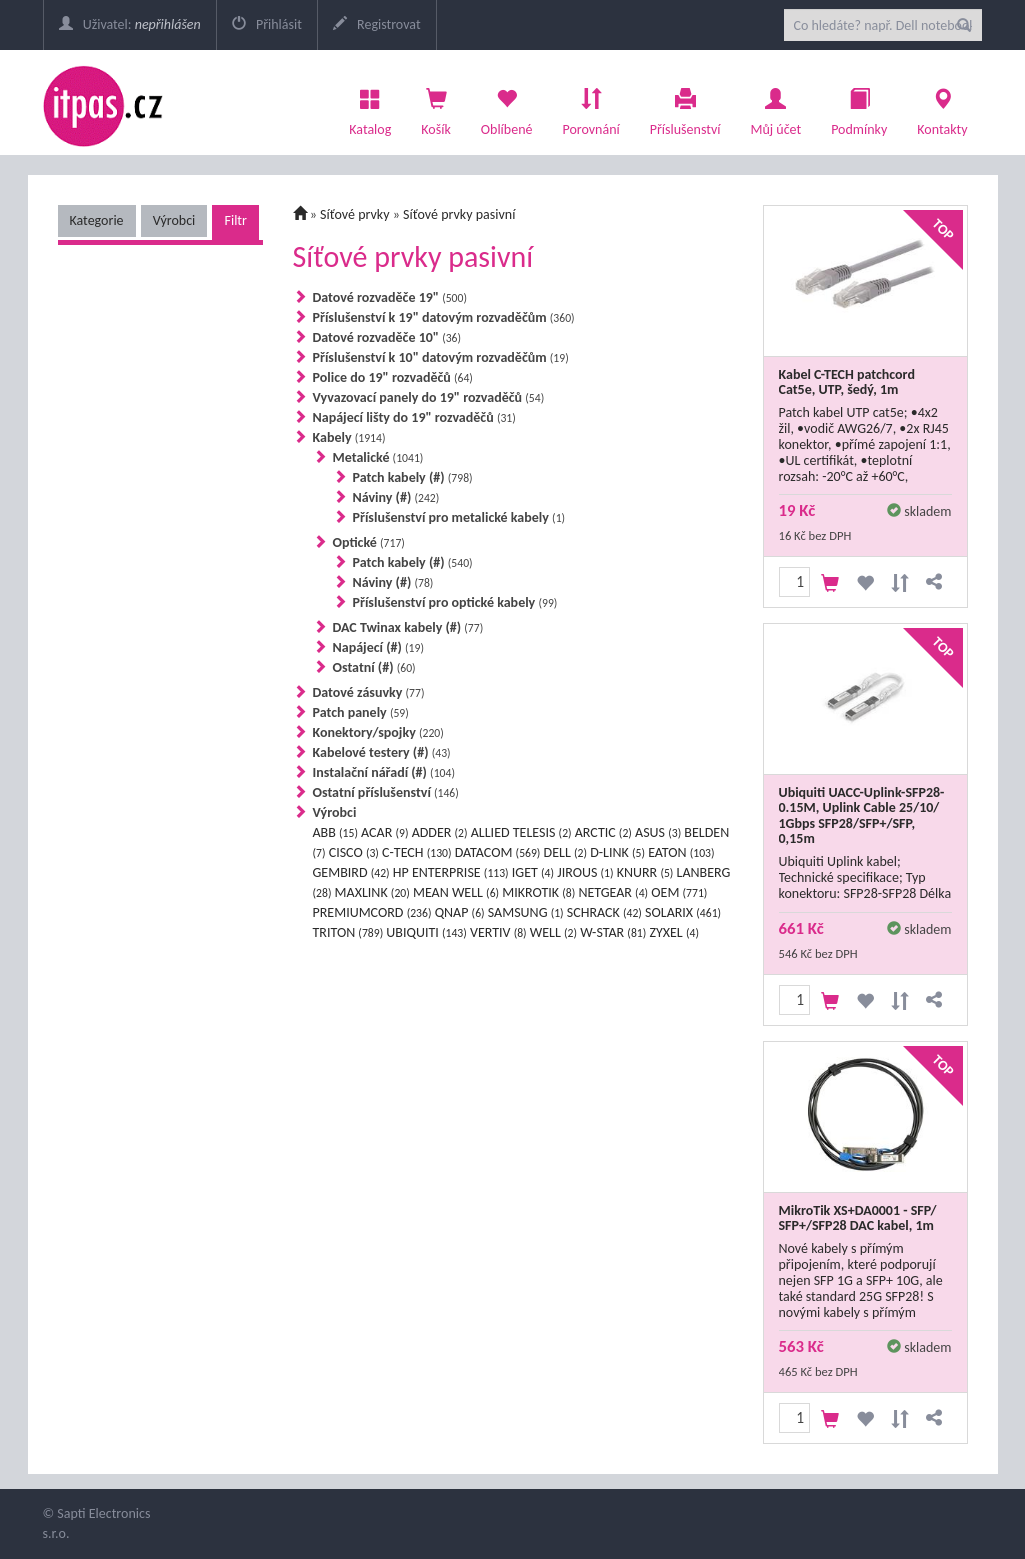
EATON (681, 852)
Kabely (349, 437)
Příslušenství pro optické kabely (455, 602)
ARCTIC (603, 832)
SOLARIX (683, 912)
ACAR (384, 832)
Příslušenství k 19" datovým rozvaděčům (444, 317)
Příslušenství (685, 107)
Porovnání (590, 107)
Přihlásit (267, 24)
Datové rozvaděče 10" (387, 337)
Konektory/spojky (378, 732)
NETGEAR (613, 892)
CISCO (354, 852)
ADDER (440, 832)
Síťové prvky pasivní (459, 214)
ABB (335, 832)
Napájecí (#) (378, 647)
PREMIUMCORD (372, 912)
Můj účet (775, 107)
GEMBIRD (351, 872)
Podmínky (859, 107)
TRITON (348, 932)
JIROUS (585, 872)
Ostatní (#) (374, 667)
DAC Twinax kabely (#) (408, 627)
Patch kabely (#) (413, 477)
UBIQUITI (426, 932)
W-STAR (613, 932)
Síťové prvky (355, 214)
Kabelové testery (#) (382, 752)
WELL (553, 932)
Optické (369, 542)
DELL (565, 852)
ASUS (658, 832)
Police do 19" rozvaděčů (393, 377)
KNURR (645, 872)
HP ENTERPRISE (451, 872)
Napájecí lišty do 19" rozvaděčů (414, 417)
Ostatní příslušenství (386, 792)
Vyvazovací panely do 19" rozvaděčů (429, 397)
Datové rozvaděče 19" (390, 297)
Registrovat (377, 24)
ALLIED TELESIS (521, 832)
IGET (533, 872)
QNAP (460, 912)
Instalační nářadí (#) (384, 772)
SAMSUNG (526, 912)
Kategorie (97, 220)
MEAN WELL (456, 892)
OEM (679, 892)
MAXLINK (372, 892)
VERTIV (498, 932)
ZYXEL (674, 932)
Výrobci (174, 220)
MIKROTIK (538, 892)
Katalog (370, 107)
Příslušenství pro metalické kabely (459, 517)
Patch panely (361, 712)
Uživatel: (130, 24)
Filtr (235, 220)
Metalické (378, 457)
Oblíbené (507, 107)
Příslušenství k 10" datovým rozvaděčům (441, 357)
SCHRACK (604, 912)
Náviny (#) (396, 497)
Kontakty (942, 107)
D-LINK (617, 852)
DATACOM (498, 852)
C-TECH (416, 852)
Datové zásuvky (369, 692)
